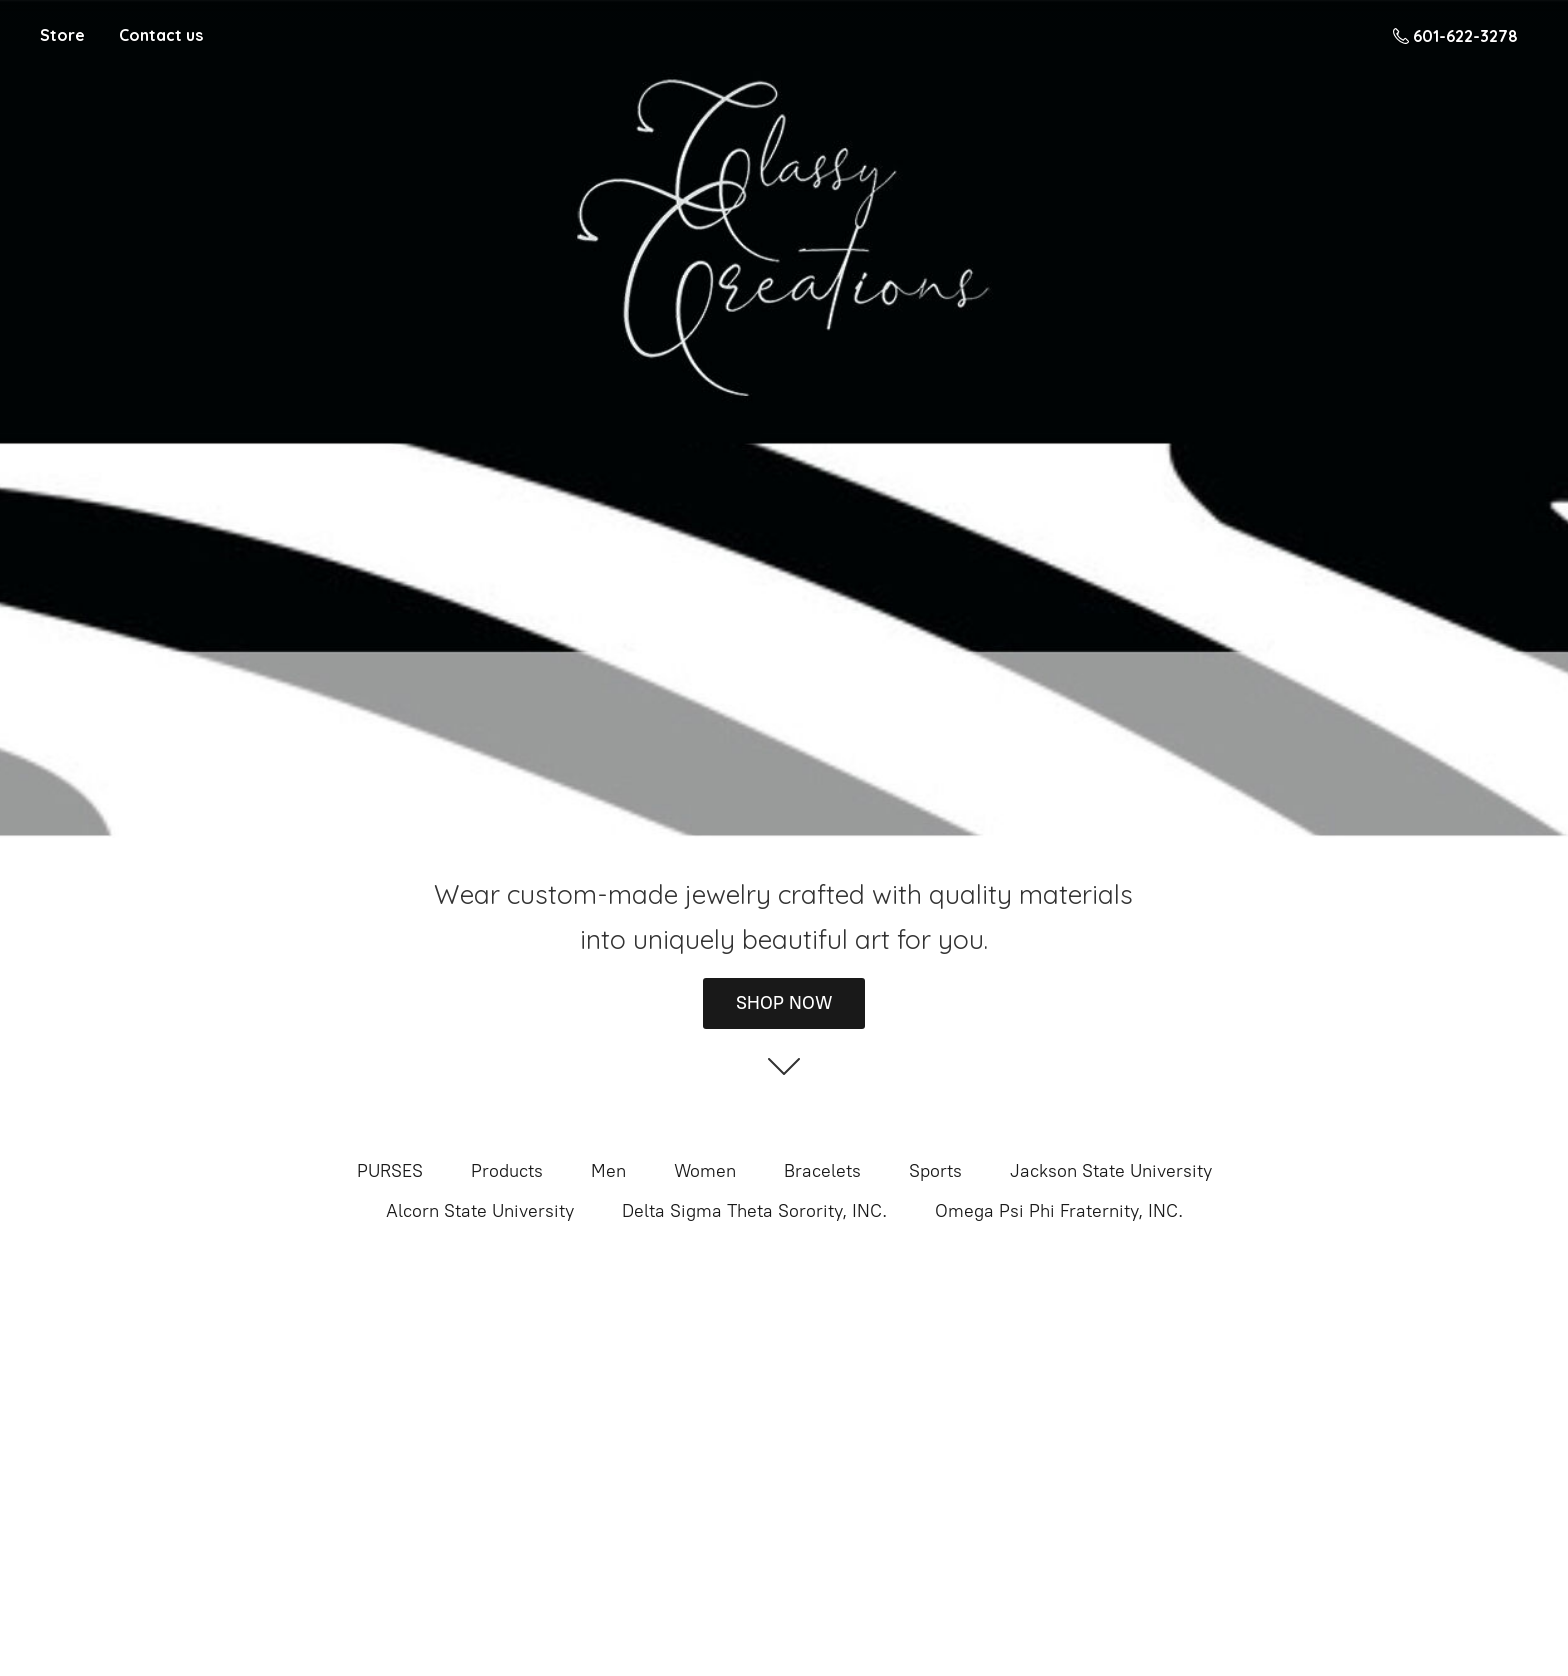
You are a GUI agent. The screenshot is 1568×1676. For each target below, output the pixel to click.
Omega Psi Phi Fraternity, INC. (1059, 1211)
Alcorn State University (480, 1211)
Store (62, 35)
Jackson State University (1111, 1171)
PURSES (390, 1171)
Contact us (161, 35)
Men (608, 1171)
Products (507, 1171)
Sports (935, 1171)
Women (705, 1171)
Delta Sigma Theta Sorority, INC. (754, 1211)
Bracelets (822, 1171)
